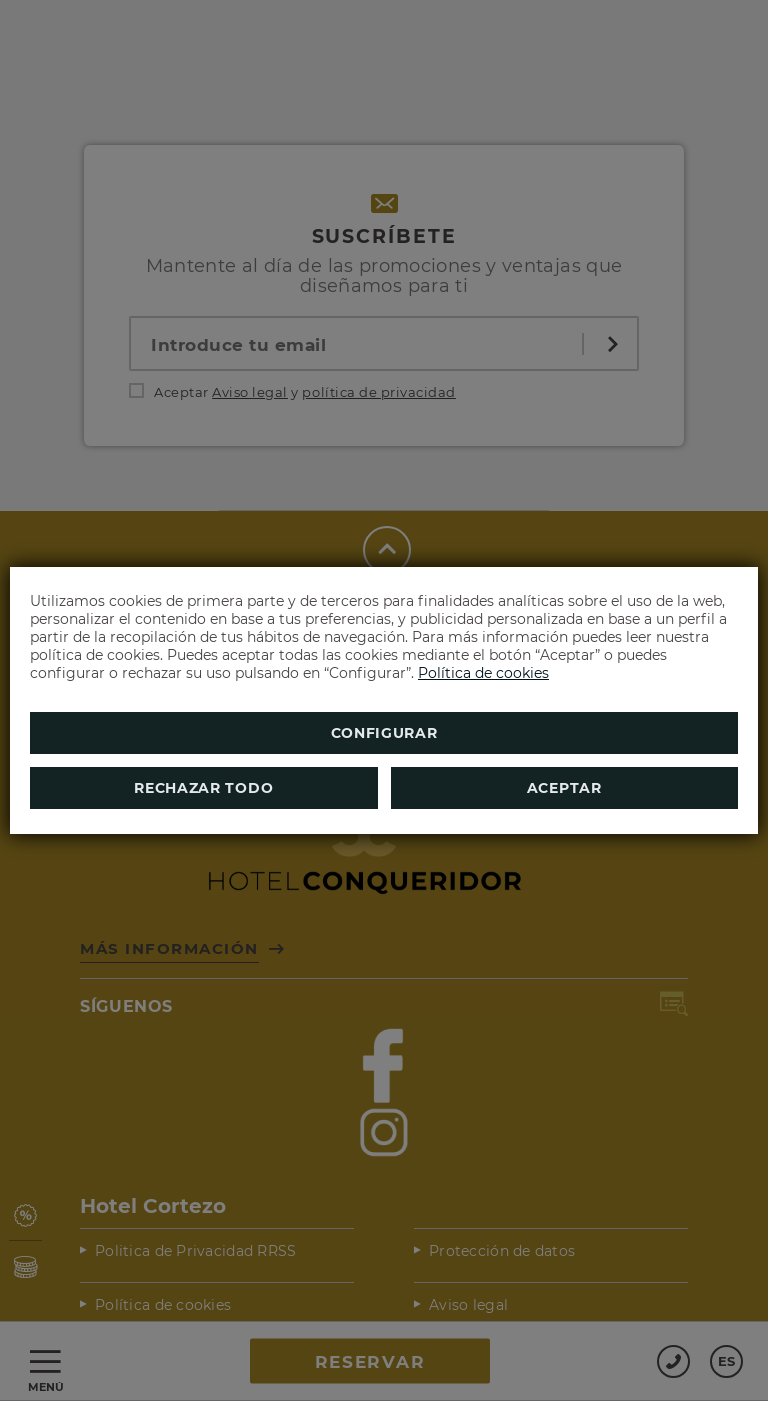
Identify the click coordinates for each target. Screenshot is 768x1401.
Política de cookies (483, 673)
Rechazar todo (203, 788)
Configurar (384, 733)
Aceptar (564, 788)
